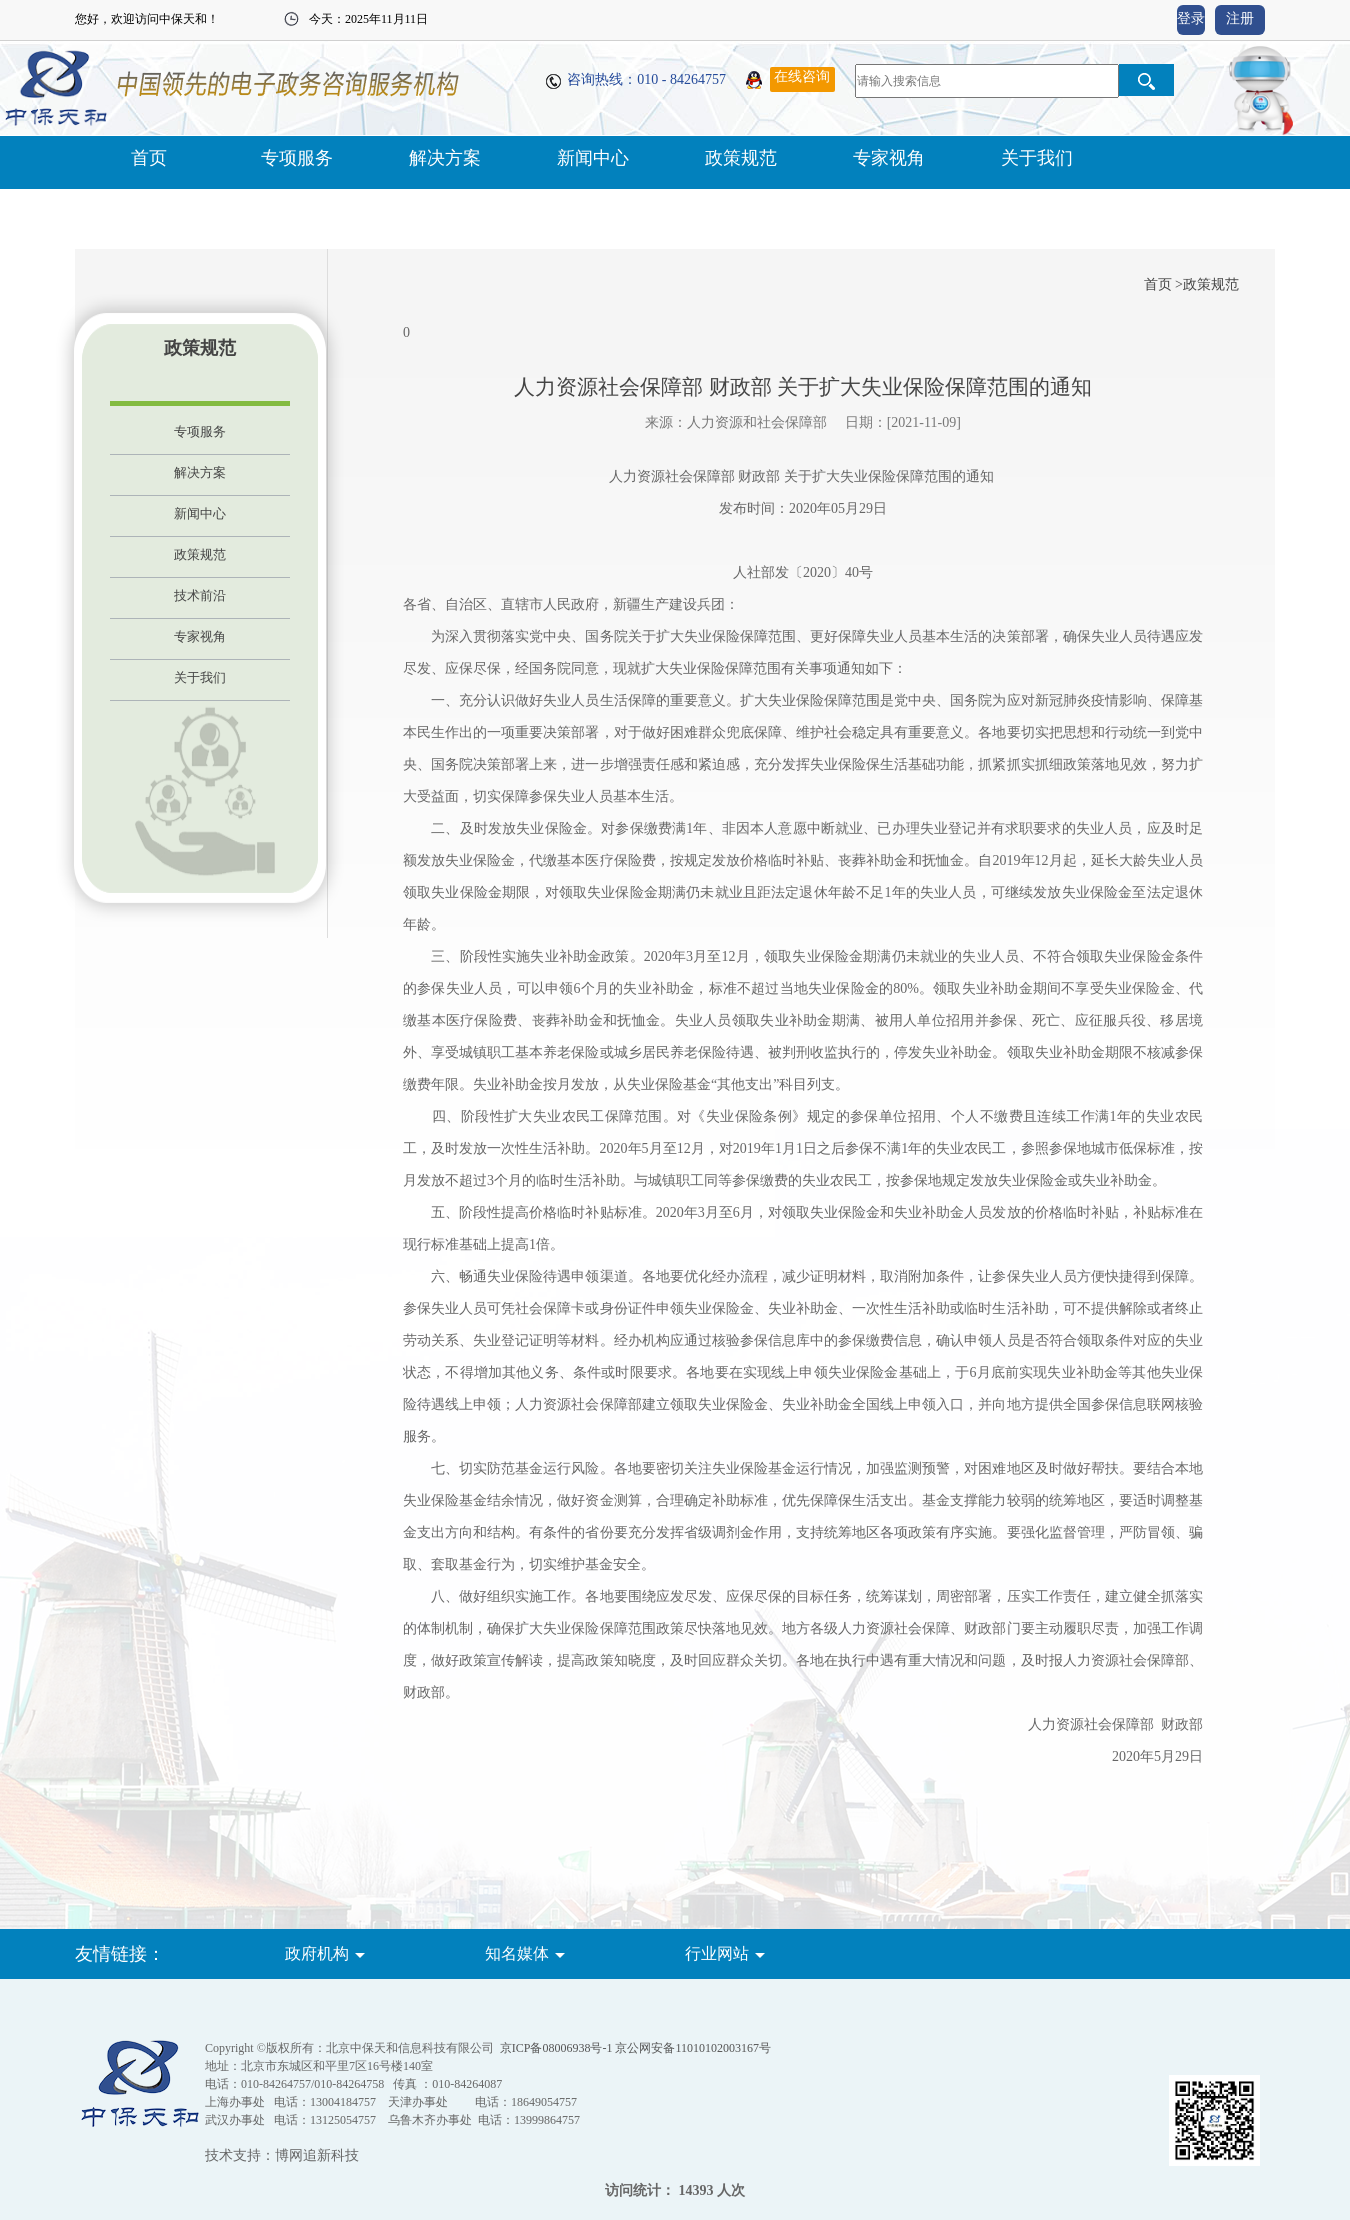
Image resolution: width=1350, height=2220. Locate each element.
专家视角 (889, 158)
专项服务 (297, 158)
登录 (1191, 18)
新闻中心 (593, 158)
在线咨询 (802, 76)
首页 (149, 158)
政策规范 (741, 158)
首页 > (1163, 284)
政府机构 (317, 1953)
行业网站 (717, 1953)
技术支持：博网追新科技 (282, 2155)
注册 (1240, 18)
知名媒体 (517, 1953)
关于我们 (1037, 158)
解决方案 (445, 158)
